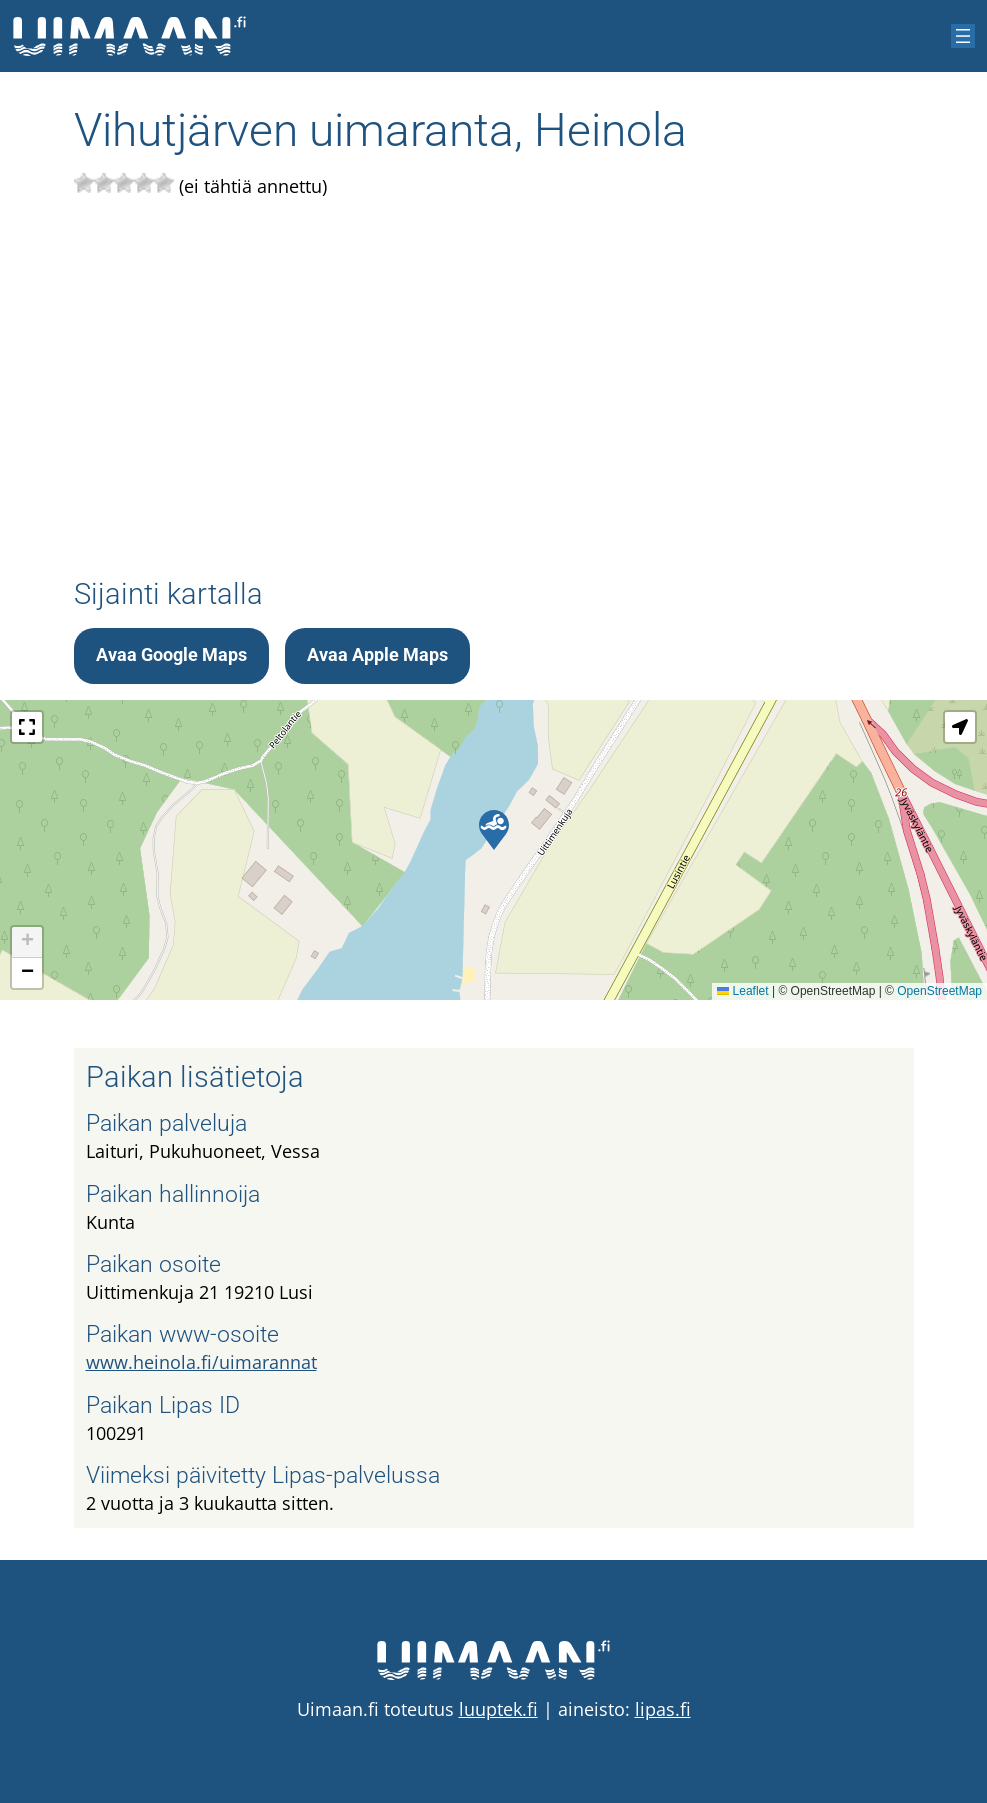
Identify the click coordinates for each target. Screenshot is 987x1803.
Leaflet (742, 991)
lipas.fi (663, 1709)
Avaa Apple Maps (377, 655)
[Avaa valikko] (963, 36)
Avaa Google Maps (171, 655)
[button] (494, 830)
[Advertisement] (494, 389)
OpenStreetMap (939, 991)
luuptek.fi (498, 1709)
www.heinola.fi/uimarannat (201, 1362)
